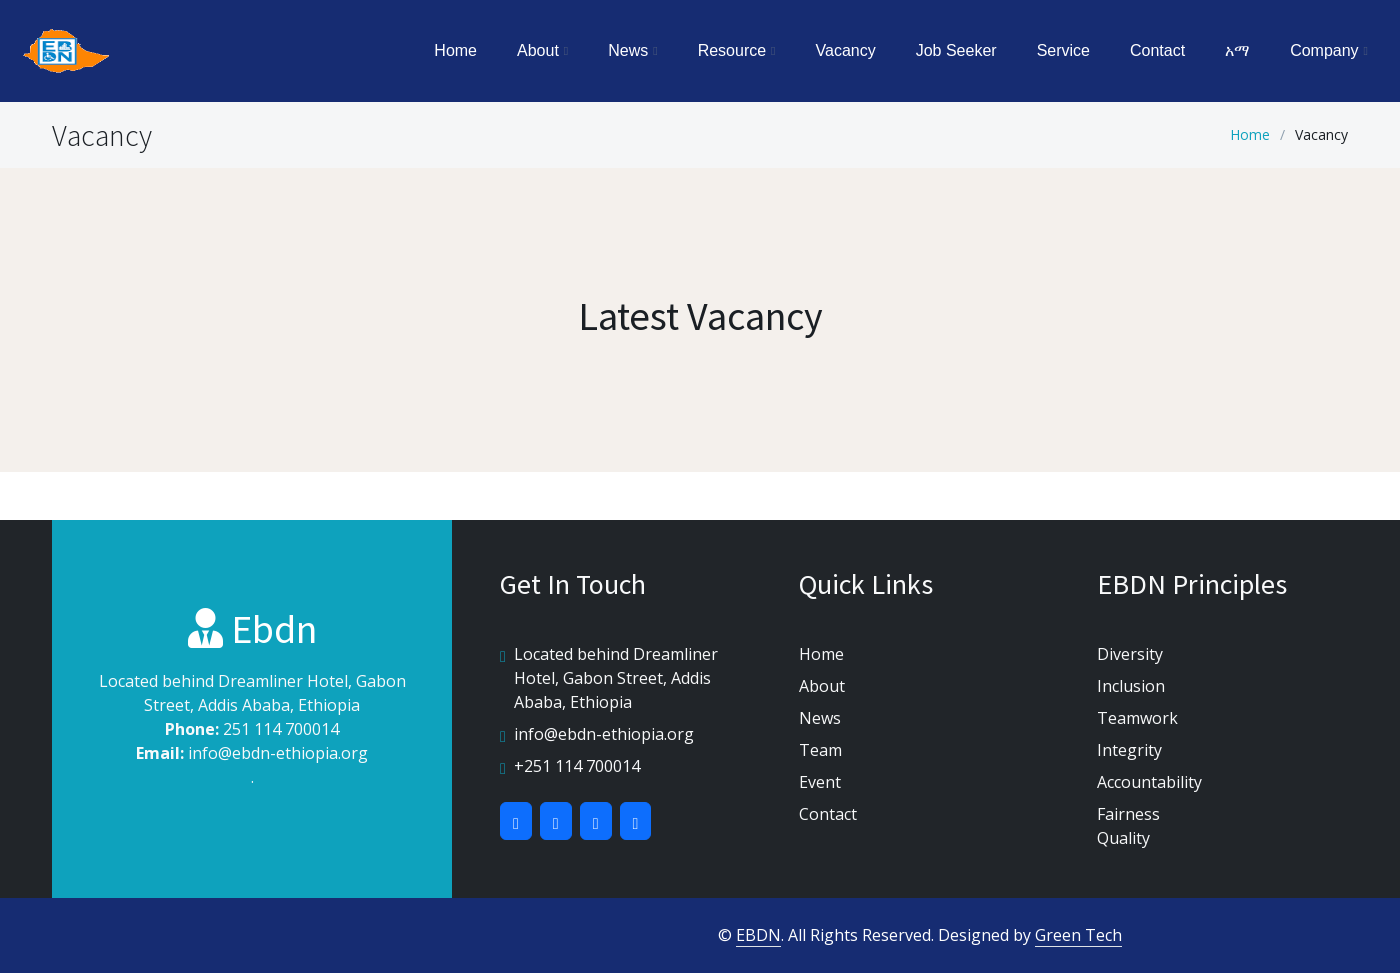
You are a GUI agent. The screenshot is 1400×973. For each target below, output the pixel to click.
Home (455, 50)
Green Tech (1078, 935)
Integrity (1129, 750)
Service (1063, 50)
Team (820, 750)
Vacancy (846, 50)
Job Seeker (956, 50)
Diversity (1130, 654)
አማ (1237, 50)
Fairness (1128, 814)
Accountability (1149, 782)
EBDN (758, 935)
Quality (1123, 838)
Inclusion (1131, 686)
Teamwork (1137, 718)
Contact (1157, 50)
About (822, 686)
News (820, 718)
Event (820, 782)
